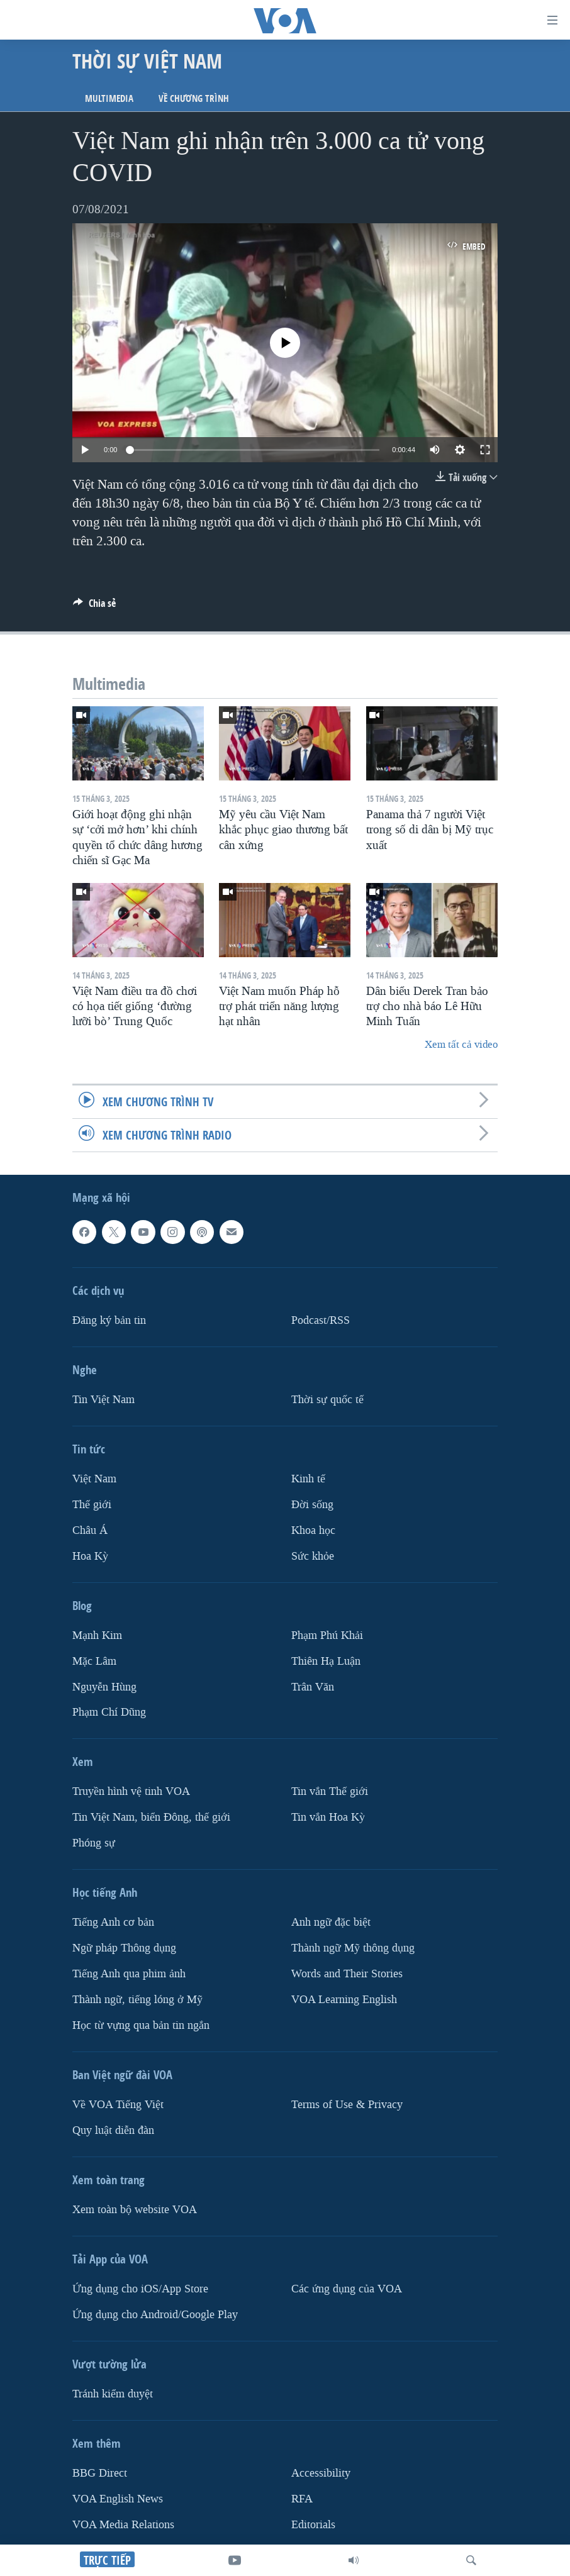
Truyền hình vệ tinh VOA (131, 1792)
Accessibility (320, 2473)
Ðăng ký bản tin (109, 1320)
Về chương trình (194, 98)
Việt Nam (94, 1479)
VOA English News (117, 2499)
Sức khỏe (312, 1556)
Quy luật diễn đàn (113, 2130)
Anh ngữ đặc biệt (331, 1923)
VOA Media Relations (123, 2525)
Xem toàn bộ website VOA (134, 2209)
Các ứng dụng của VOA (346, 2289)
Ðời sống (312, 1504)
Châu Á (90, 1530)
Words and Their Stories (347, 1974)
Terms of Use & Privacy (347, 2104)
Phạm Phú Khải (327, 1635)
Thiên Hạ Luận (325, 1661)
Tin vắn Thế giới (329, 1792)
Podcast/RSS (320, 1320)
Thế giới (91, 1504)
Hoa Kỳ (90, 1556)
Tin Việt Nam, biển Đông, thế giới (151, 1818)
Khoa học (313, 1530)
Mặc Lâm (94, 1661)
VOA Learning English (344, 1999)
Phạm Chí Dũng (109, 1713)
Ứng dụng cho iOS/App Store (140, 2289)
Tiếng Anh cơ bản (113, 1923)
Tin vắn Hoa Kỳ (328, 1818)
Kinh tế (308, 1479)
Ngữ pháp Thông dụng (124, 1948)
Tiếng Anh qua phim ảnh (129, 1974)
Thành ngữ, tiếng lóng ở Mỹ (137, 1999)
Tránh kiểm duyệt (112, 2394)
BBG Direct (99, 2473)
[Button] (94, 606)
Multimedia (109, 98)
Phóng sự (93, 1843)
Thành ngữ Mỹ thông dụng (353, 1948)
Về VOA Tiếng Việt (118, 2104)
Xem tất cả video (461, 1044)
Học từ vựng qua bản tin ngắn (141, 2025)
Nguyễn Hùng (104, 1687)
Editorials (313, 2525)
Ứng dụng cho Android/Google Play (155, 2314)
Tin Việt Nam (103, 1399)
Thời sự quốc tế (327, 1399)
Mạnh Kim (97, 1635)
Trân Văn (312, 1687)
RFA (302, 2499)
